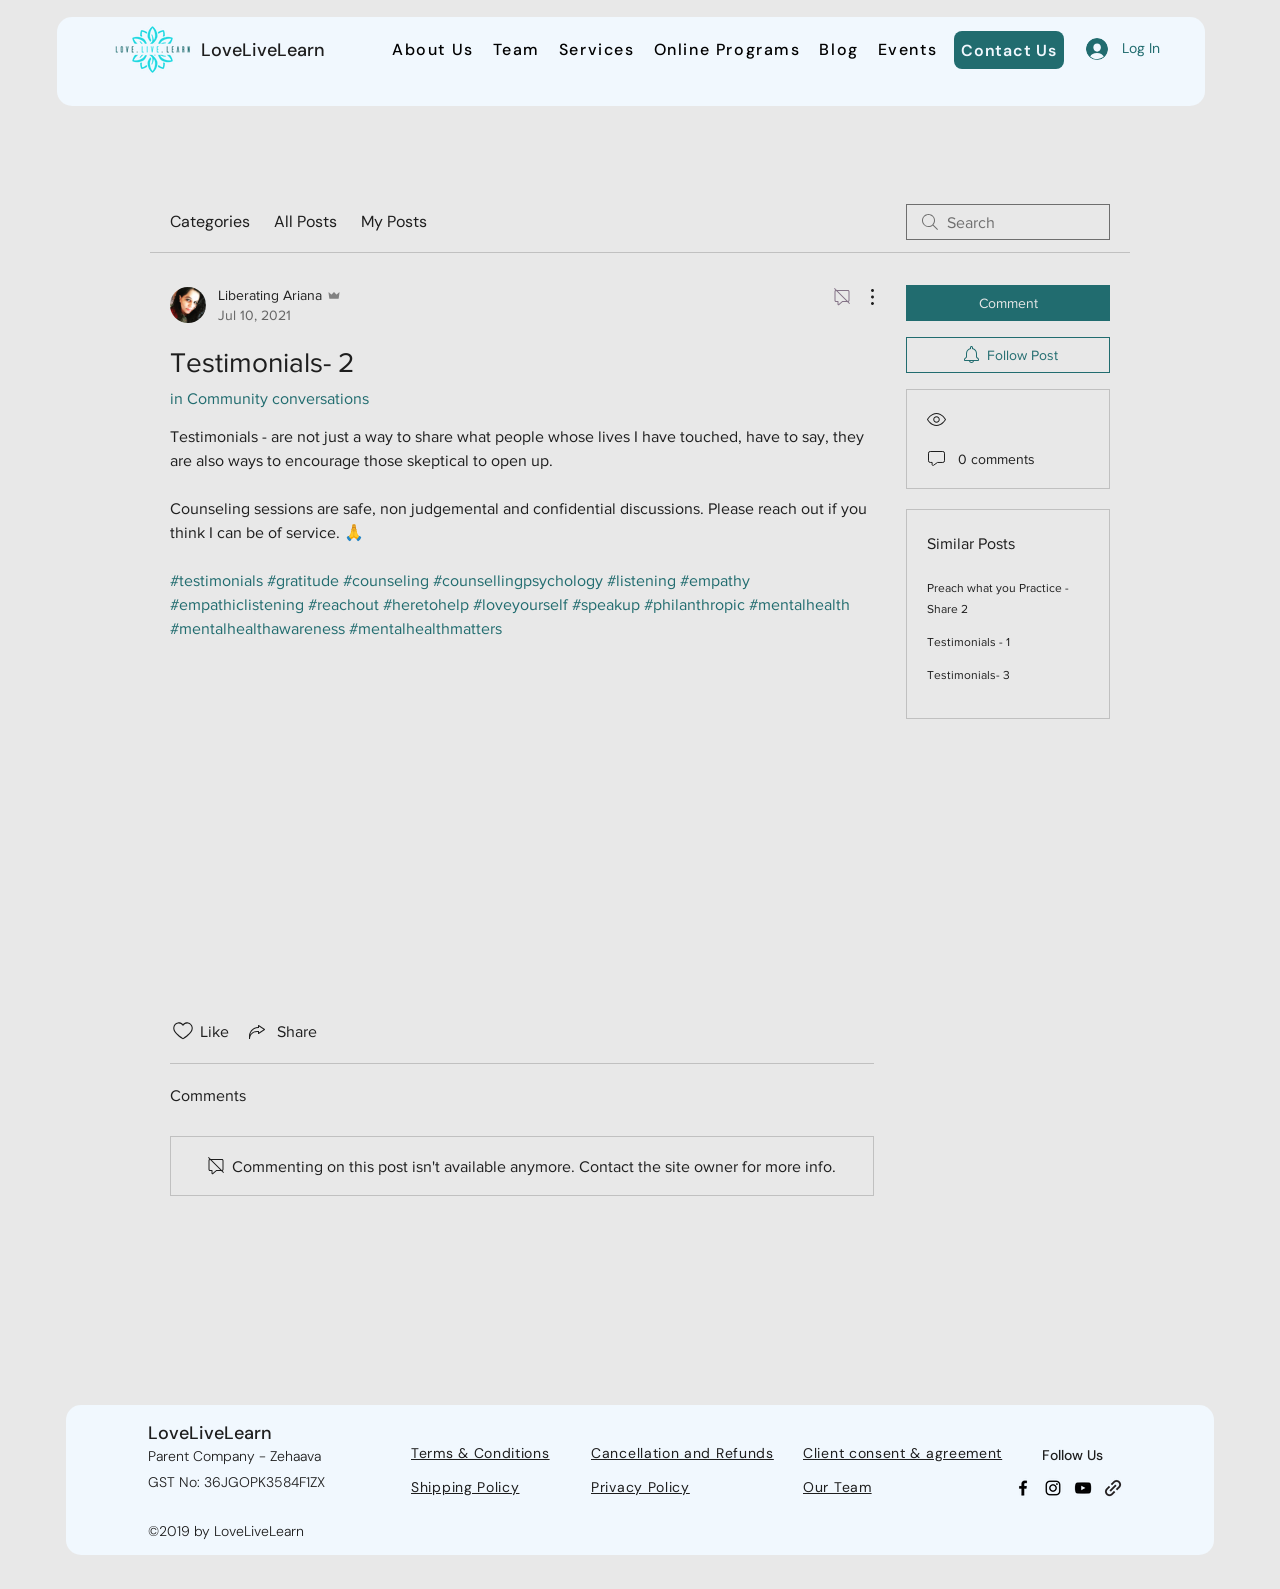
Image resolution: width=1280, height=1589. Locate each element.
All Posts (305, 221)
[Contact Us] (1009, 50)
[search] (1008, 222)
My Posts (394, 221)
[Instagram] (1053, 1488)
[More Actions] (862, 297)
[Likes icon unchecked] (183, 1031)
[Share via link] (281, 1031)
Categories (210, 221)
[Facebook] (1023, 1488)
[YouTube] (1083, 1488)
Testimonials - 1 (968, 642)
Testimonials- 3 (968, 675)
